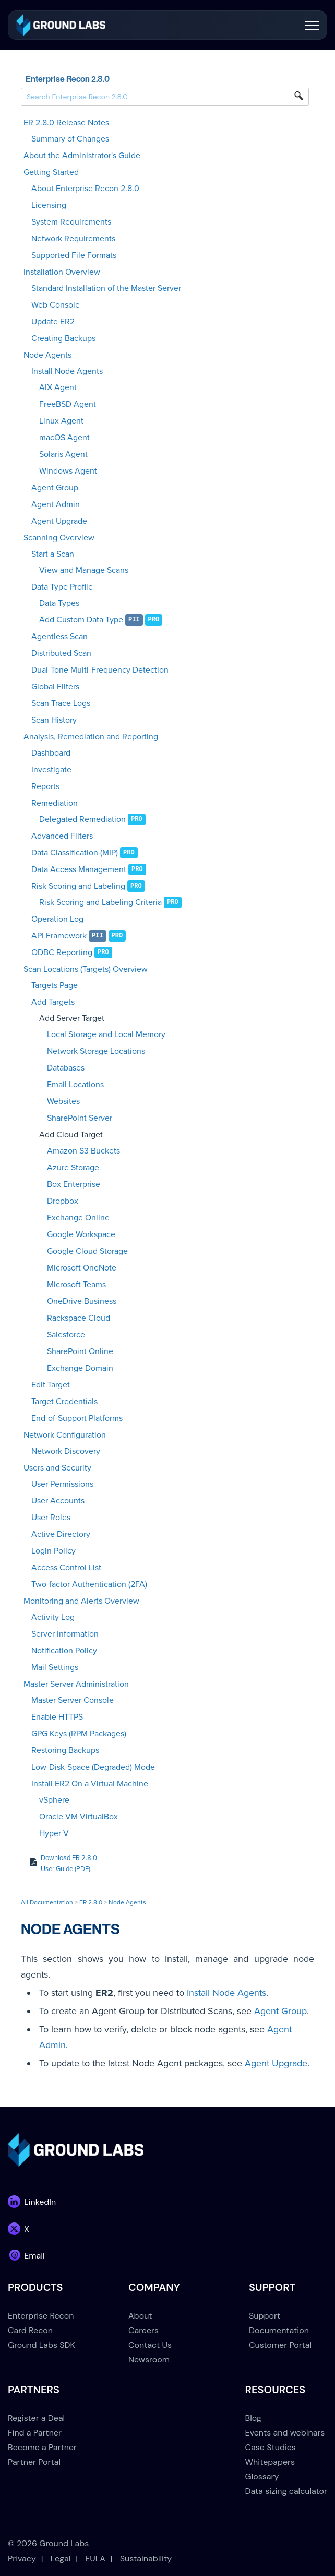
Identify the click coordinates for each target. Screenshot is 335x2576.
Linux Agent (61, 421)
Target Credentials (64, 1401)
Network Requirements (73, 238)
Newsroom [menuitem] (149, 2359)
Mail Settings (54, 1667)
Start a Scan (52, 554)
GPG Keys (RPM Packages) (78, 1733)
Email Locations (75, 1084)
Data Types (59, 603)
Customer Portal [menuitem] (280, 2344)
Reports (45, 786)
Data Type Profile (62, 587)
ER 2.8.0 (90, 1902)
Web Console (55, 305)
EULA (95, 2558)
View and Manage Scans (83, 570)
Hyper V (54, 1833)
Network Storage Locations (96, 1051)
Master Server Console (72, 1700)
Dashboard (50, 753)
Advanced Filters (62, 836)
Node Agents (47, 355)
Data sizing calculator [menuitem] (286, 2491)
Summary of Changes (70, 139)
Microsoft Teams (76, 1284)
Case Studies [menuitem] (270, 2447)
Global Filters (55, 686)
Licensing (48, 205)
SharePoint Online (80, 1351)
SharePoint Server (79, 1118)
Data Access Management (78, 869)
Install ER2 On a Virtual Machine (89, 1784)
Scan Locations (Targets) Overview (85, 969)
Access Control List (66, 1567)
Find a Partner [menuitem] (35, 2432)
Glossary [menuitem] (262, 2476)
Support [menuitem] (264, 2315)
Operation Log (57, 919)
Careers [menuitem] (143, 2330)
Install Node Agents (67, 371)
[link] (60, 24)
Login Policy (53, 1551)
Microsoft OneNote (81, 1268)
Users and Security (57, 1468)
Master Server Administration (76, 1684)
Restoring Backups (65, 1750)
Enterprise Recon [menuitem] (41, 2315)
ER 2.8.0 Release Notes (66, 122)
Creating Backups (63, 338)
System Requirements (71, 222)
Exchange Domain (80, 1368)
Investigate (51, 769)
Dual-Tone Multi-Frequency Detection (100, 670)
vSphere (54, 1800)
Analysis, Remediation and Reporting (90, 737)
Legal (60, 2558)
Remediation (54, 803)
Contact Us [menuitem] (150, 2344)
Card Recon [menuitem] (30, 2330)
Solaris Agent (63, 454)
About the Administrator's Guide (81, 155)
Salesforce (66, 1335)
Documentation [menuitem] (279, 2330)
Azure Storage (73, 1167)
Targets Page (54, 985)
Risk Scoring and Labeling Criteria (100, 902)
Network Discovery (65, 1451)
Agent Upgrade (59, 521)
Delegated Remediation (82, 819)
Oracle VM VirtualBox (78, 1817)
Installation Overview (61, 272)
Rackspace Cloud (78, 1318)
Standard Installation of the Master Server (106, 288)
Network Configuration (64, 1435)
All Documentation (47, 1902)
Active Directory (60, 1534)
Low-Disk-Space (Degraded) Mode (93, 1767)
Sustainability (146, 2558)
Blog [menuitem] (253, 2418)
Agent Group (54, 488)
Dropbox (62, 1201)
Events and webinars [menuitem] (285, 2432)
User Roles (50, 1517)
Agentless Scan (59, 636)
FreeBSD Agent (67, 404)
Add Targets (53, 1002)
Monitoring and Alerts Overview (81, 1601)
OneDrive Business (81, 1301)
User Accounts (58, 1501)
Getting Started (51, 172)
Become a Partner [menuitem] (42, 2447)
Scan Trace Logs (60, 703)
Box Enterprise (73, 1184)
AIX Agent (58, 387)
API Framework (59, 936)
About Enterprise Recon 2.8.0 (85, 188)
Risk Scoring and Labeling (78, 886)
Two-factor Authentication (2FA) (89, 1584)
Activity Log (53, 1617)
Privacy (22, 2558)
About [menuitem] (140, 2315)
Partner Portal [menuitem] (34, 2461)
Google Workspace (81, 1234)
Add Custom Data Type (81, 620)
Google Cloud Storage (87, 1251)
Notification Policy (64, 1650)
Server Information (65, 1634)
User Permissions (62, 1484)
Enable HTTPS (57, 1717)
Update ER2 (53, 321)
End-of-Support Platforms (77, 1418)
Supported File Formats (73, 255)
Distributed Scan (61, 653)
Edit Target (50, 1385)
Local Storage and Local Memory (106, 1034)
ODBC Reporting (61, 952)
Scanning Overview (58, 538)
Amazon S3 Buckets (83, 1151)
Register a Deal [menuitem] (36, 2418)
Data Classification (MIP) (74, 853)
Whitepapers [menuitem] (270, 2461)
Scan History (54, 720)
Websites (63, 1101)
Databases (66, 1068)
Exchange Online (78, 1218)
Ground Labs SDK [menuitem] (41, 2344)
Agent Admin (55, 504)
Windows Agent (68, 471)
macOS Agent (64, 437)
